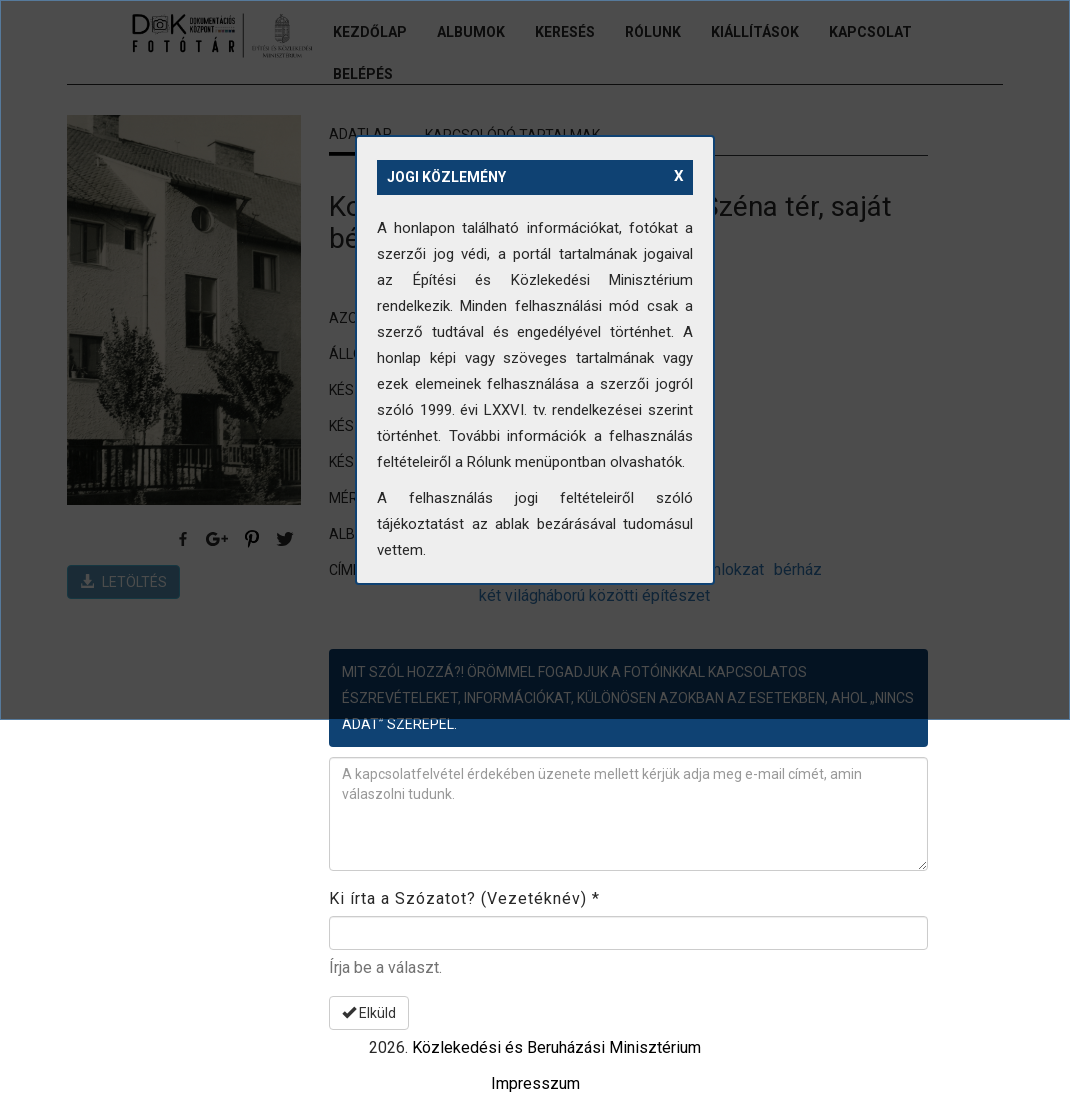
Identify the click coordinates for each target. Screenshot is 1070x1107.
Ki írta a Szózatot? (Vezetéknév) (464, 898)
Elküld (369, 1013)
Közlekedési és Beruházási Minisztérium (556, 1047)
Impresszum (535, 1083)
